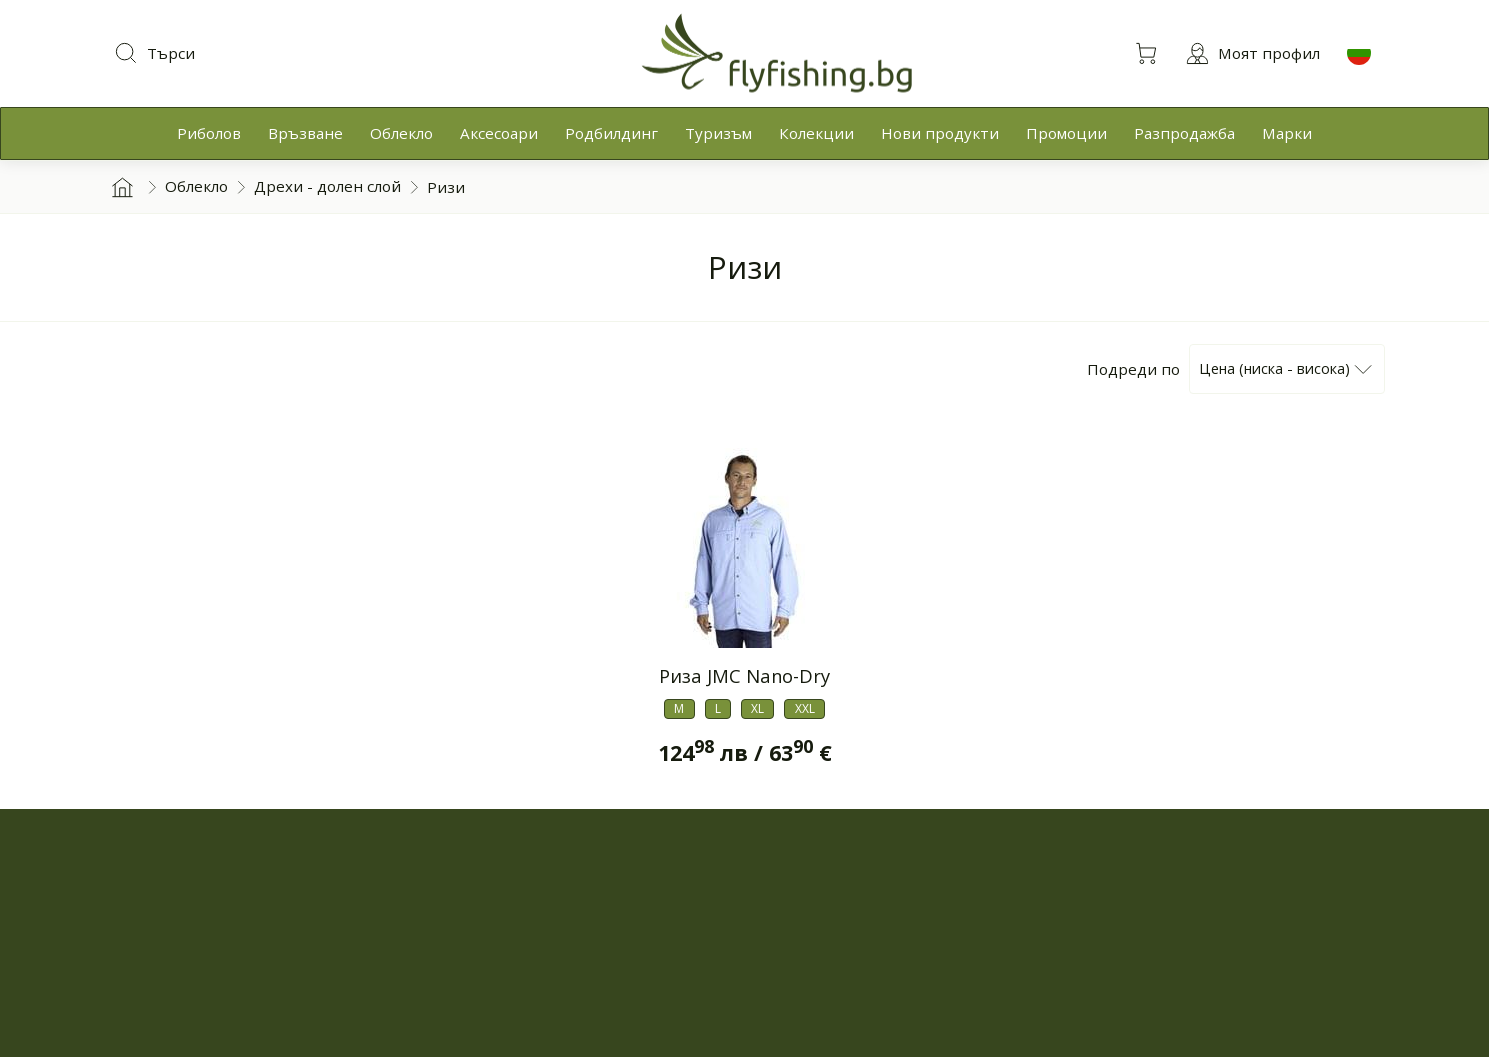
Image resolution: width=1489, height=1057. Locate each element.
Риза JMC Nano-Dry (744, 675)
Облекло (196, 186)
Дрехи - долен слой (327, 186)
